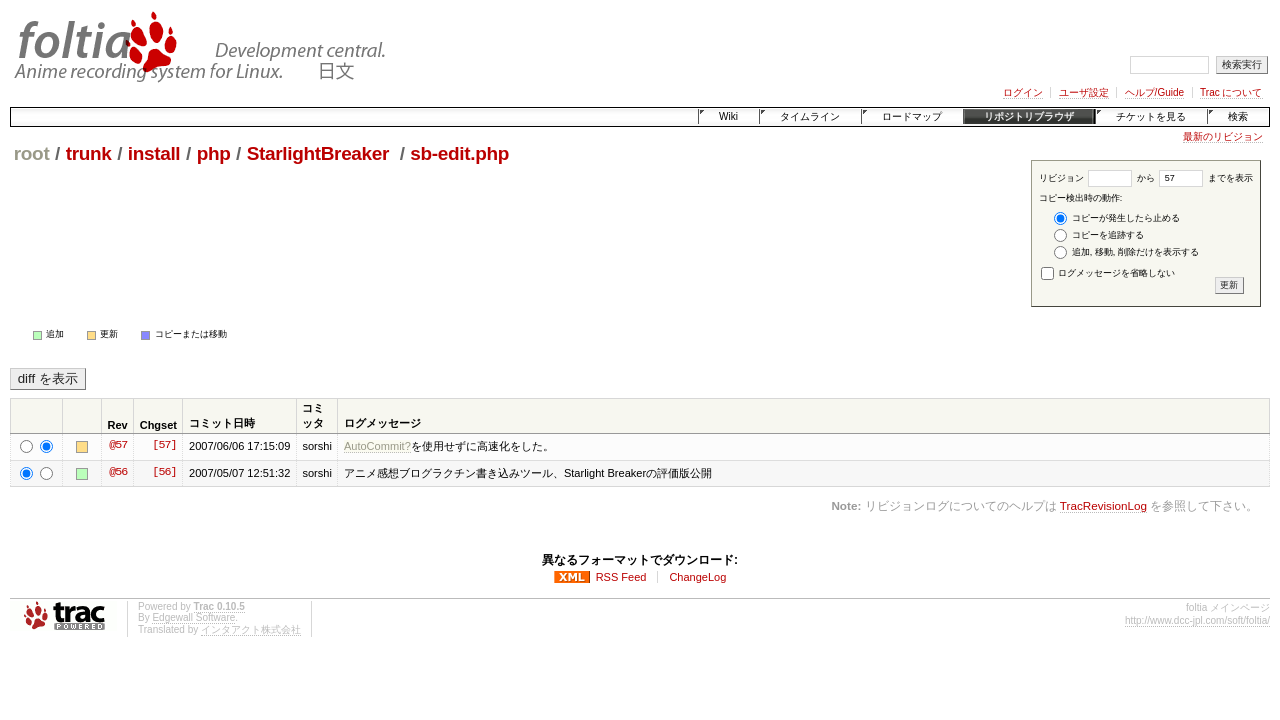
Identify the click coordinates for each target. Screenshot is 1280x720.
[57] (164, 446)
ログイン (1023, 92)
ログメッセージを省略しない (1108, 273)
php (214, 153)
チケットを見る (1151, 116)
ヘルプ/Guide (1154, 92)
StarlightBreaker (320, 153)
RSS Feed (621, 577)
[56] (164, 473)
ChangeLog (697, 577)
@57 (118, 446)
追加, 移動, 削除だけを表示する (1126, 252)
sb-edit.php (459, 153)
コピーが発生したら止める (1117, 218)
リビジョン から (1097, 178)
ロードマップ (912, 116)
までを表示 (1206, 178)
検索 (1238, 116)
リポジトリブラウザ (1029, 116)
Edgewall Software (193, 617)
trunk (89, 153)
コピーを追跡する (1099, 235)
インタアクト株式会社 (251, 629)
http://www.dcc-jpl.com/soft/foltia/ (1197, 620)
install (154, 153)
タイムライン (810, 116)
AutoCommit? (377, 446)
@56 (118, 473)
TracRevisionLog (1103, 505)
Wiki (728, 116)
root (32, 153)
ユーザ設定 (1084, 92)
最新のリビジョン (1223, 136)
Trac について (1231, 92)
